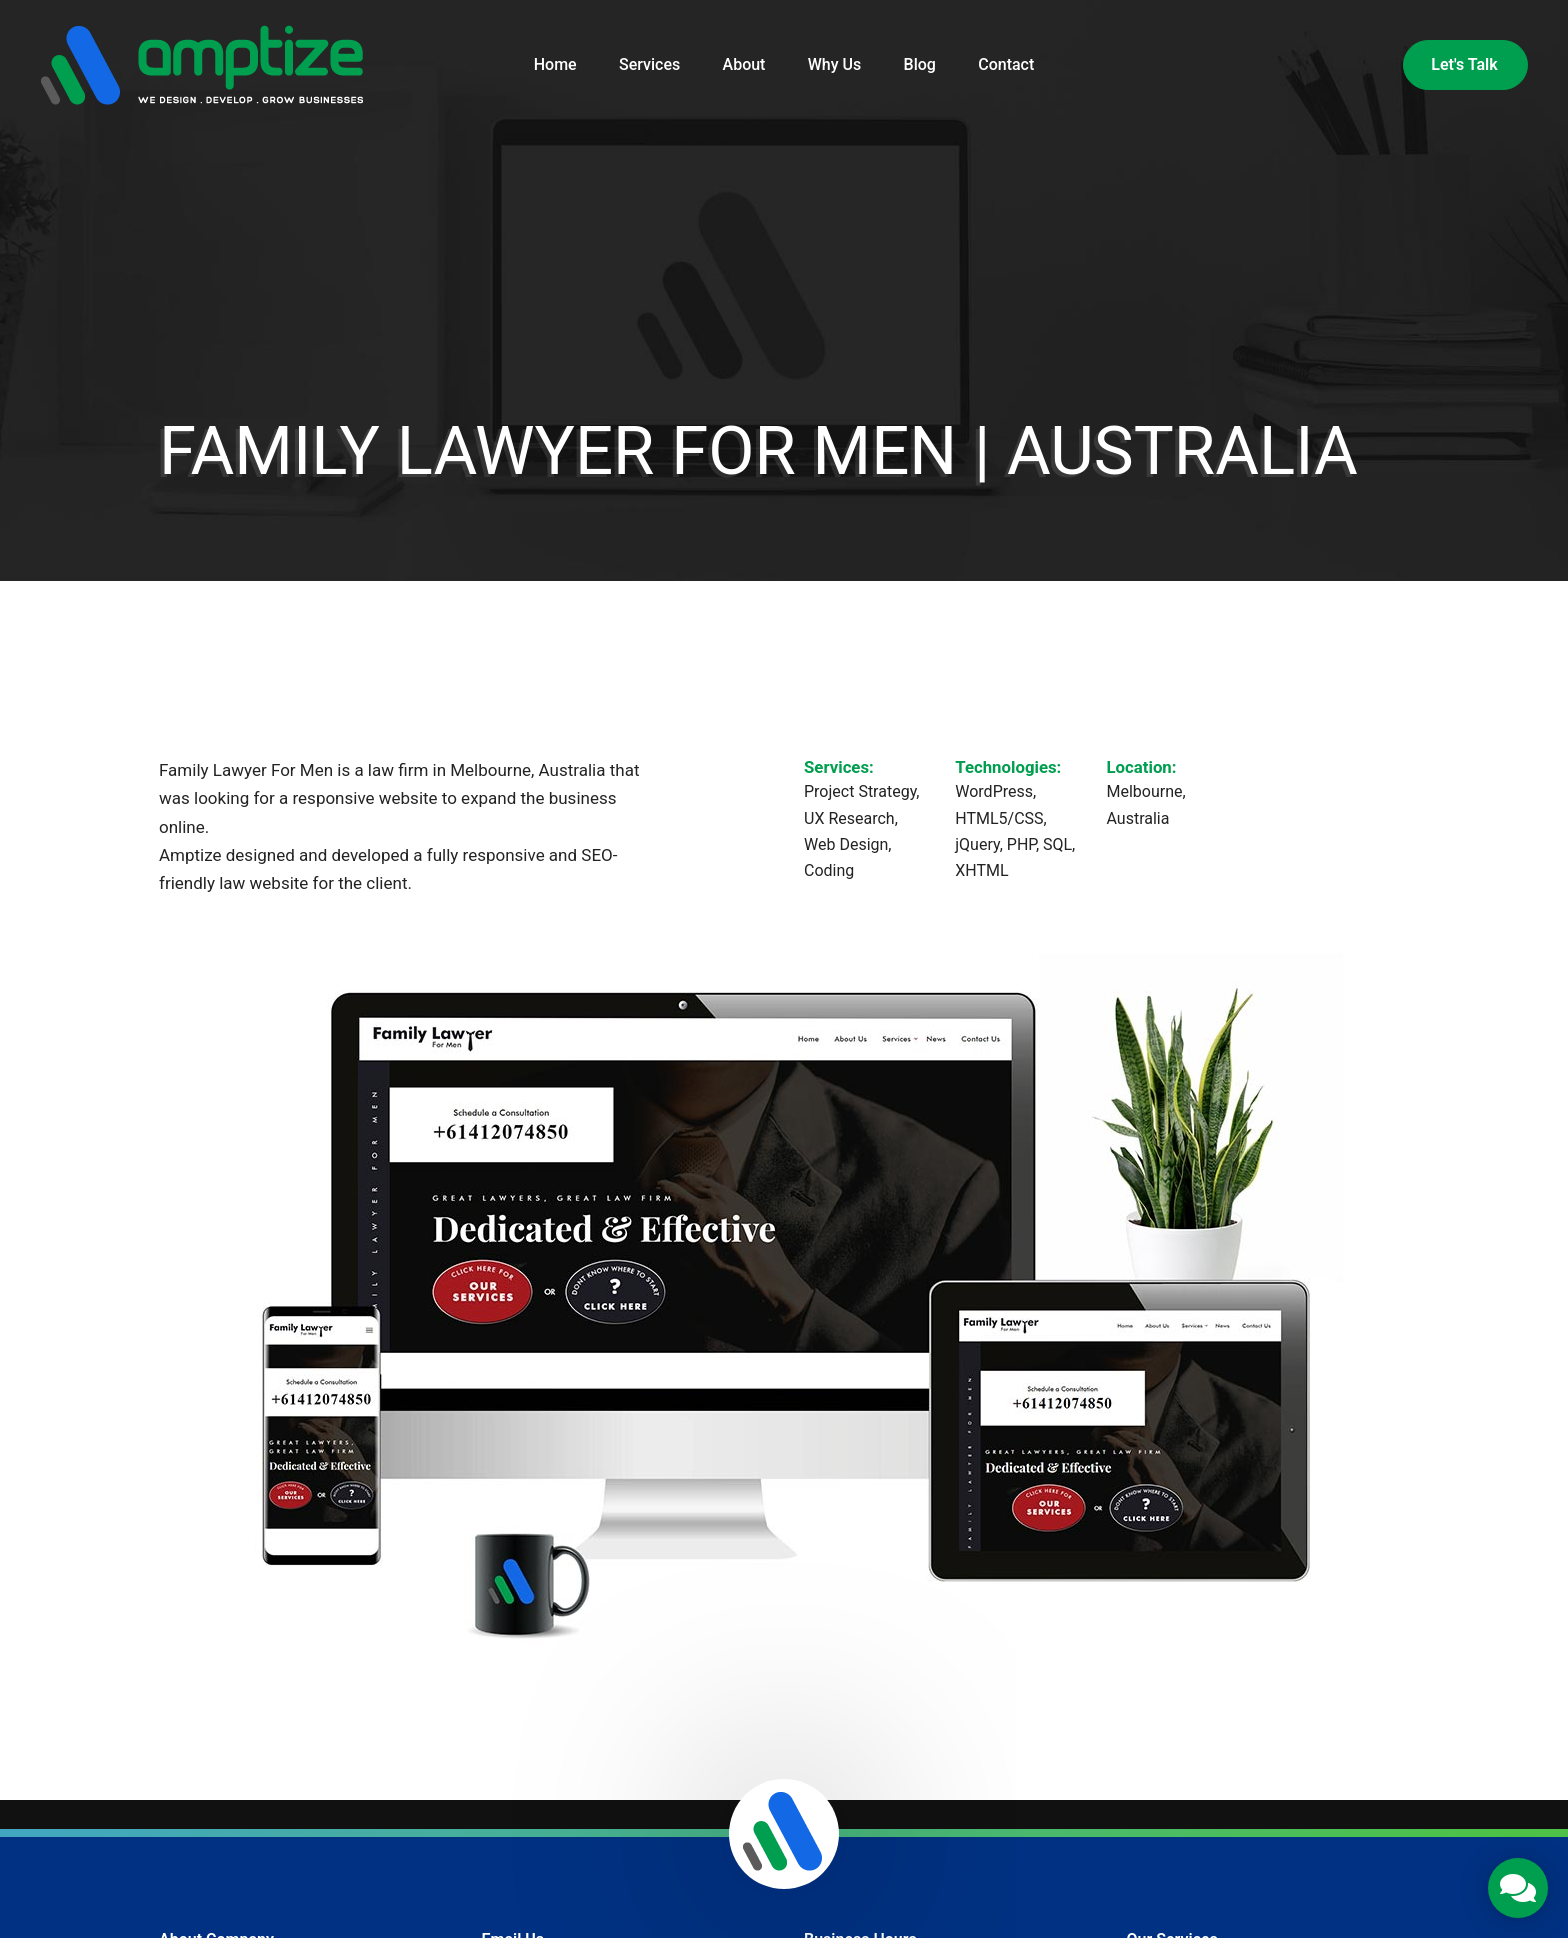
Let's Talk (1464, 64)
